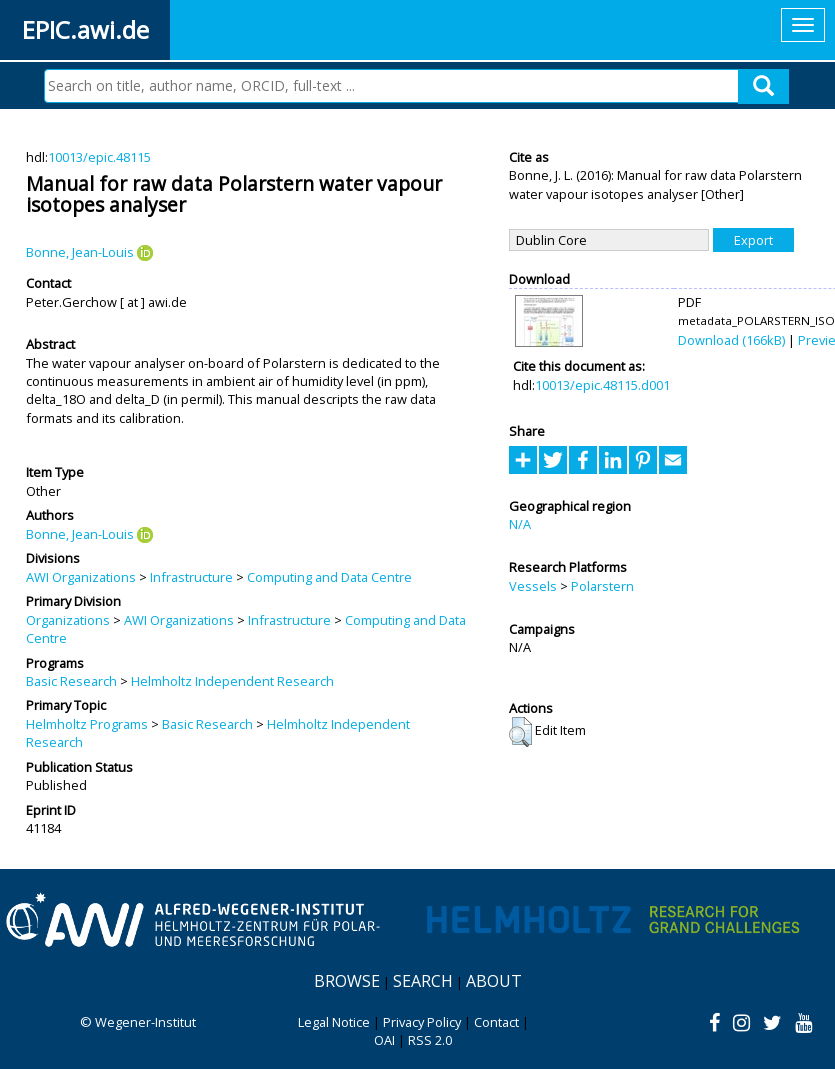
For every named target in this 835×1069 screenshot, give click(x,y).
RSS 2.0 (430, 1040)
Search (423, 981)
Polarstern (602, 586)
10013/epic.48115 (99, 157)
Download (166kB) (731, 340)
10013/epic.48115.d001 (602, 385)
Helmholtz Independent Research (232, 681)
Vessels (533, 586)
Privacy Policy (422, 1022)
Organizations (68, 620)
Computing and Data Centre (329, 577)
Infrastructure (191, 577)
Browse (347, 981)
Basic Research (71, 681)
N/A (520, 524)
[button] (520, 732)
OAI (384, 1040)
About (494, 981)
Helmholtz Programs (87, 724)
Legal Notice (334, 1022)
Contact (496, 1022)
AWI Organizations (81, 577)
